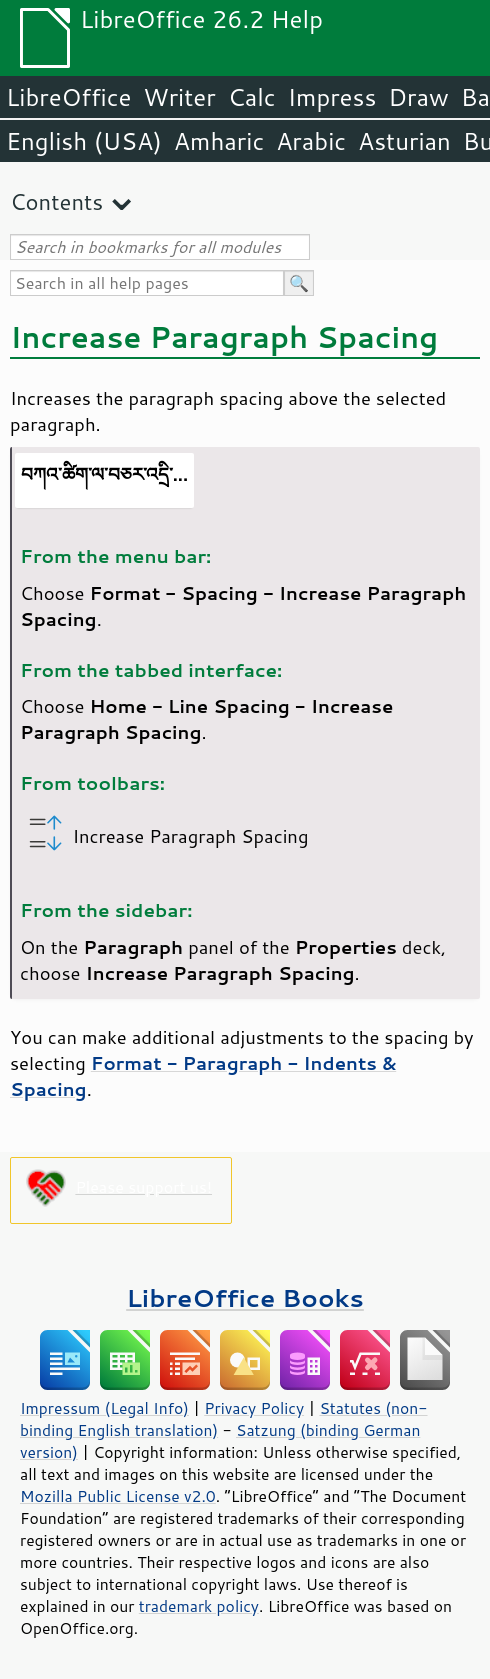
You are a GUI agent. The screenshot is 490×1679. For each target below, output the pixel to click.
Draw (418, 97)
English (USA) (84, 141)
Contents (56, 201)
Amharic (219, 141)
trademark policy (199, 1606)
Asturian (404, 141)
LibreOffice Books (245, 1297)
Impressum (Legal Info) (104, 1408)
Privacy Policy (254, 1408)
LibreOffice (68, 97)
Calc (252, 97)
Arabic (311, 141)
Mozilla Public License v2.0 (118, 1496)
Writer (179, 97)
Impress (332, 97)
